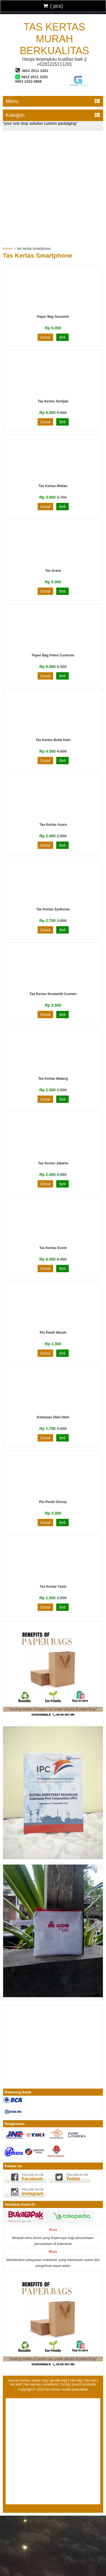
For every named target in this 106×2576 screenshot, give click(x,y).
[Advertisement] (53, 187)
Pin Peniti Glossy (53, 1502)
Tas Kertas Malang (53, 1079)
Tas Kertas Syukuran (53, 909)
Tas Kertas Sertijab (53, 401)
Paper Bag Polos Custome (53, 655)
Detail (45, 337)
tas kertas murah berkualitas (54, 38)
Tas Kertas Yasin (53, 1587)
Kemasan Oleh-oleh (53, 1417)
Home (7, 249)
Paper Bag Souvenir (53, 317)
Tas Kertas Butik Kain (53, 740)
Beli (62, 337)
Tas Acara (53, 571)
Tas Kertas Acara (53, 825)
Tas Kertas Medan (53, 486)
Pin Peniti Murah (53, 1333)
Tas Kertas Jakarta (53, 1163)
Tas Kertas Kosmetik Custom (53, 994)
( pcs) (53, 6)
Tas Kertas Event (53, 1248)
